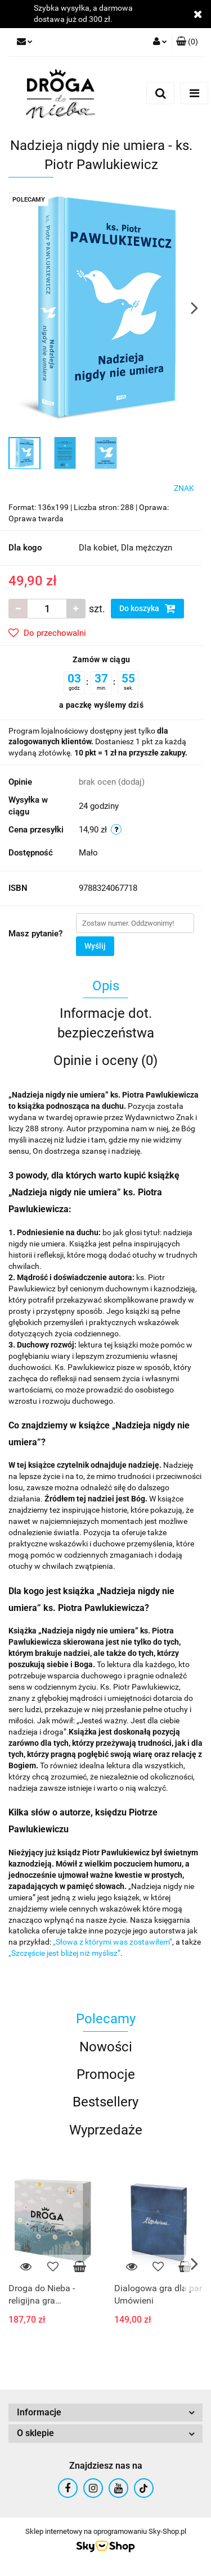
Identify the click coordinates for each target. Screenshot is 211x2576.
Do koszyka (147, 608)
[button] (187, 42)
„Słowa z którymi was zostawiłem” (112, 1941)
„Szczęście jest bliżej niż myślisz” (64, 1953)
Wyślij (95, 945)
